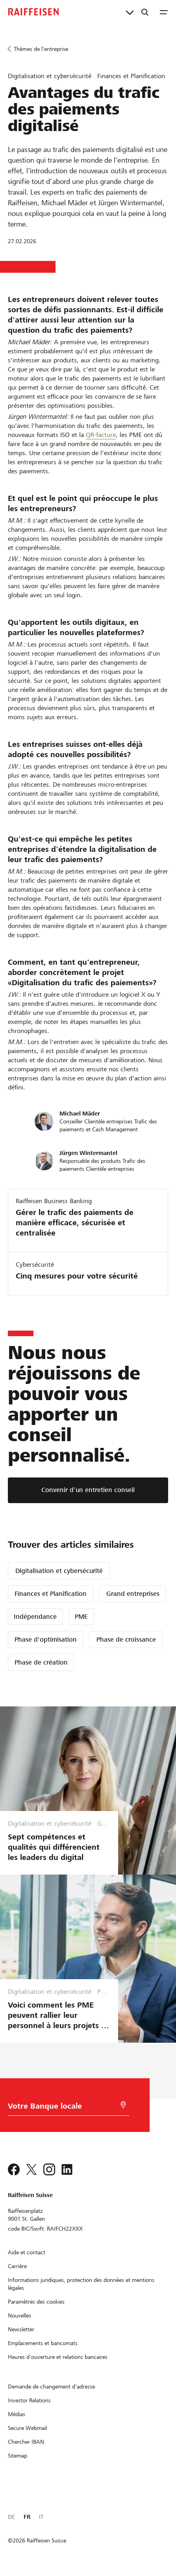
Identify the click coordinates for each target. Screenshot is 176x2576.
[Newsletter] (21, 2329)
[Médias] (16, 2414)
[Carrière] (17, 2266)
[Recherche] (145, 12)
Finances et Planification (51, 1593)
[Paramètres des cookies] (36, 2302)
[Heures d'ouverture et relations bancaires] (57, 2357)
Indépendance (35, 1616)
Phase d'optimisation (46, 1639)
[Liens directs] (130, 12)
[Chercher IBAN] (26, 2442)
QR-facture (101, 435)
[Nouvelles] (19, 2315)
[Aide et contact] (26, 2252)
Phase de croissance (126, 1639)
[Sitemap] (17, 2455)
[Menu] (164, 12)
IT (41, 2517)
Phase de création (41, 1662)
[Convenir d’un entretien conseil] (88, 1490)
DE (11, 2517)
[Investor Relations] (29, 2400)
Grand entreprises (132, 1593)
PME (81, 1616)
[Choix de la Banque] (59, 2108)
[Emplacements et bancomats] (43, 2343)
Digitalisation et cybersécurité (59, 1571)
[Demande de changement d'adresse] (51, 2386)
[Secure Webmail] (27, 2428)
